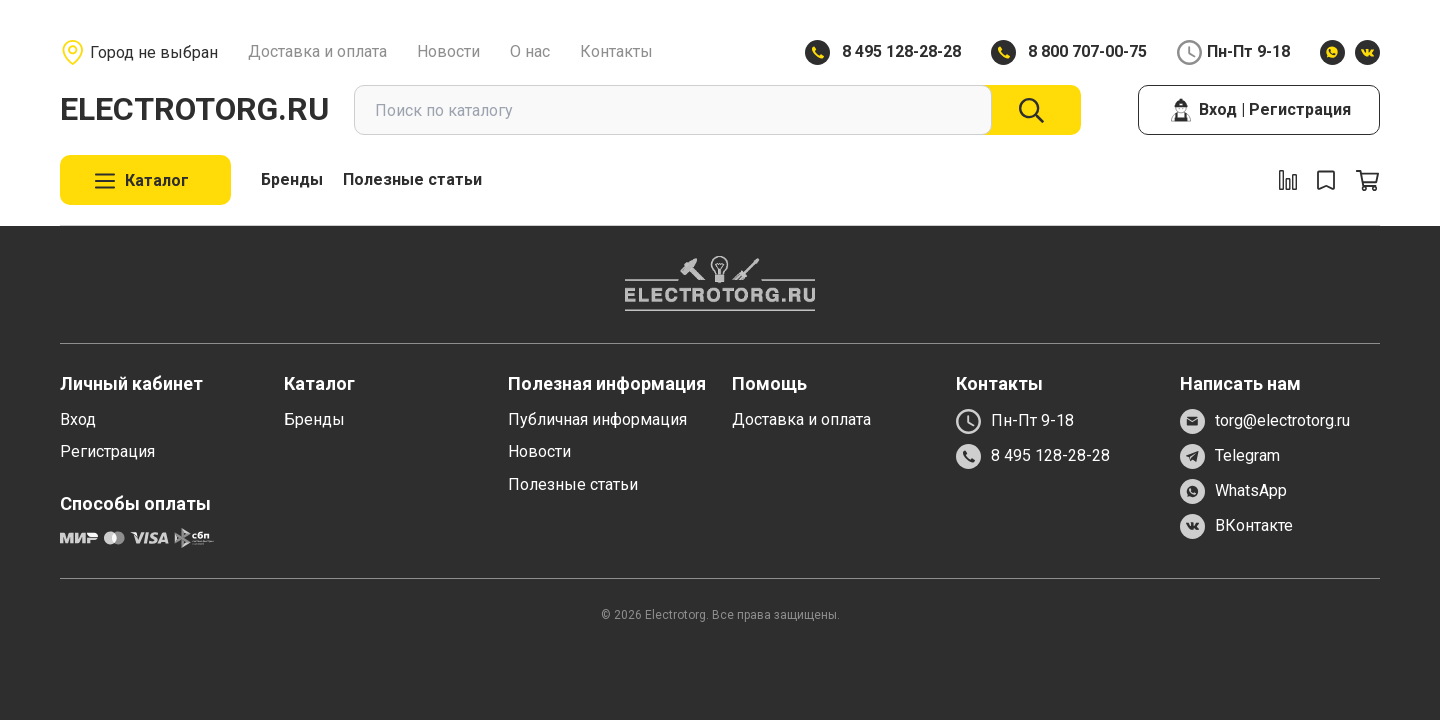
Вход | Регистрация (1259, 110)
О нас (530, 51)
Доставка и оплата (317, 51)
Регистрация (107, 451)
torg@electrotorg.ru (1265, 421)
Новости (448, 51)
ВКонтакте (1236, 526)
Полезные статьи (412, 179)
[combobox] (673, 110)
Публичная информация (597, 419)
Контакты (616, 51)
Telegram (1230, 456)
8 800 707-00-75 (1087, 51)
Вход (78, 419)
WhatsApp (1233, 491)
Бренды (292, 179)
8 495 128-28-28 (901, 51)
